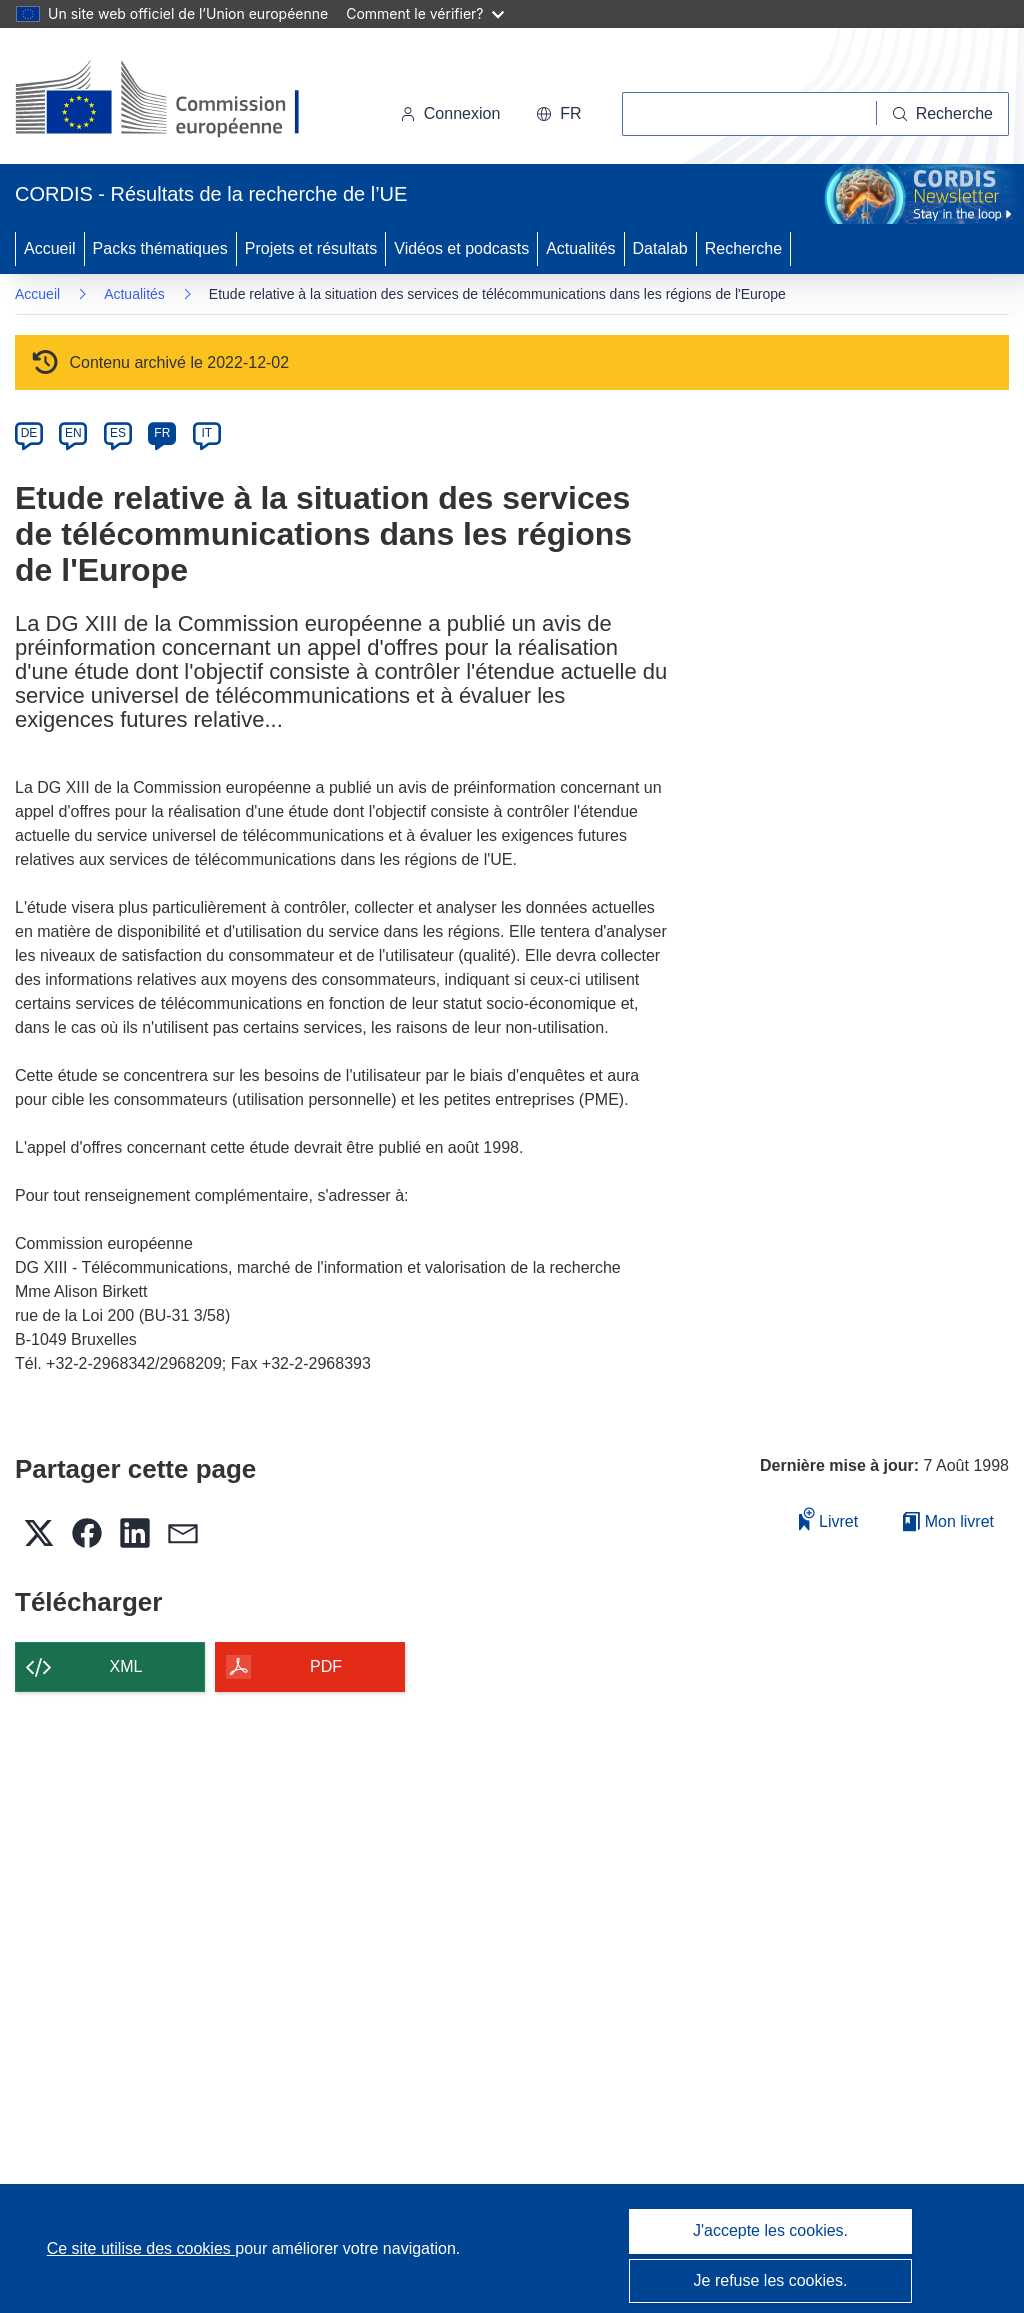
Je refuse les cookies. (771, 2280)
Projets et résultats (311, 248)
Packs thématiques (160, 248)
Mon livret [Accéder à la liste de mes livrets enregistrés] (948, 1521)
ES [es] (118, 433)
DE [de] (29, 433)
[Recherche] (943, 114)
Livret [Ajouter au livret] (829, 1518)
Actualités (580, 248)
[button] (558, 114)
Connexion (450, 113)
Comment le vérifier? (424, 13)
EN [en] (73, 433)
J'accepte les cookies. (770, 2230)
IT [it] (206, 433)
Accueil (50, 248)
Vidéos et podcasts (461, 248)
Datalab (660, 248)
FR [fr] (162, 433)
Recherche (743, 248)
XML (126, 1666)
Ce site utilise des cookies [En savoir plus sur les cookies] (141, 2248)
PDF (326, 1666)
